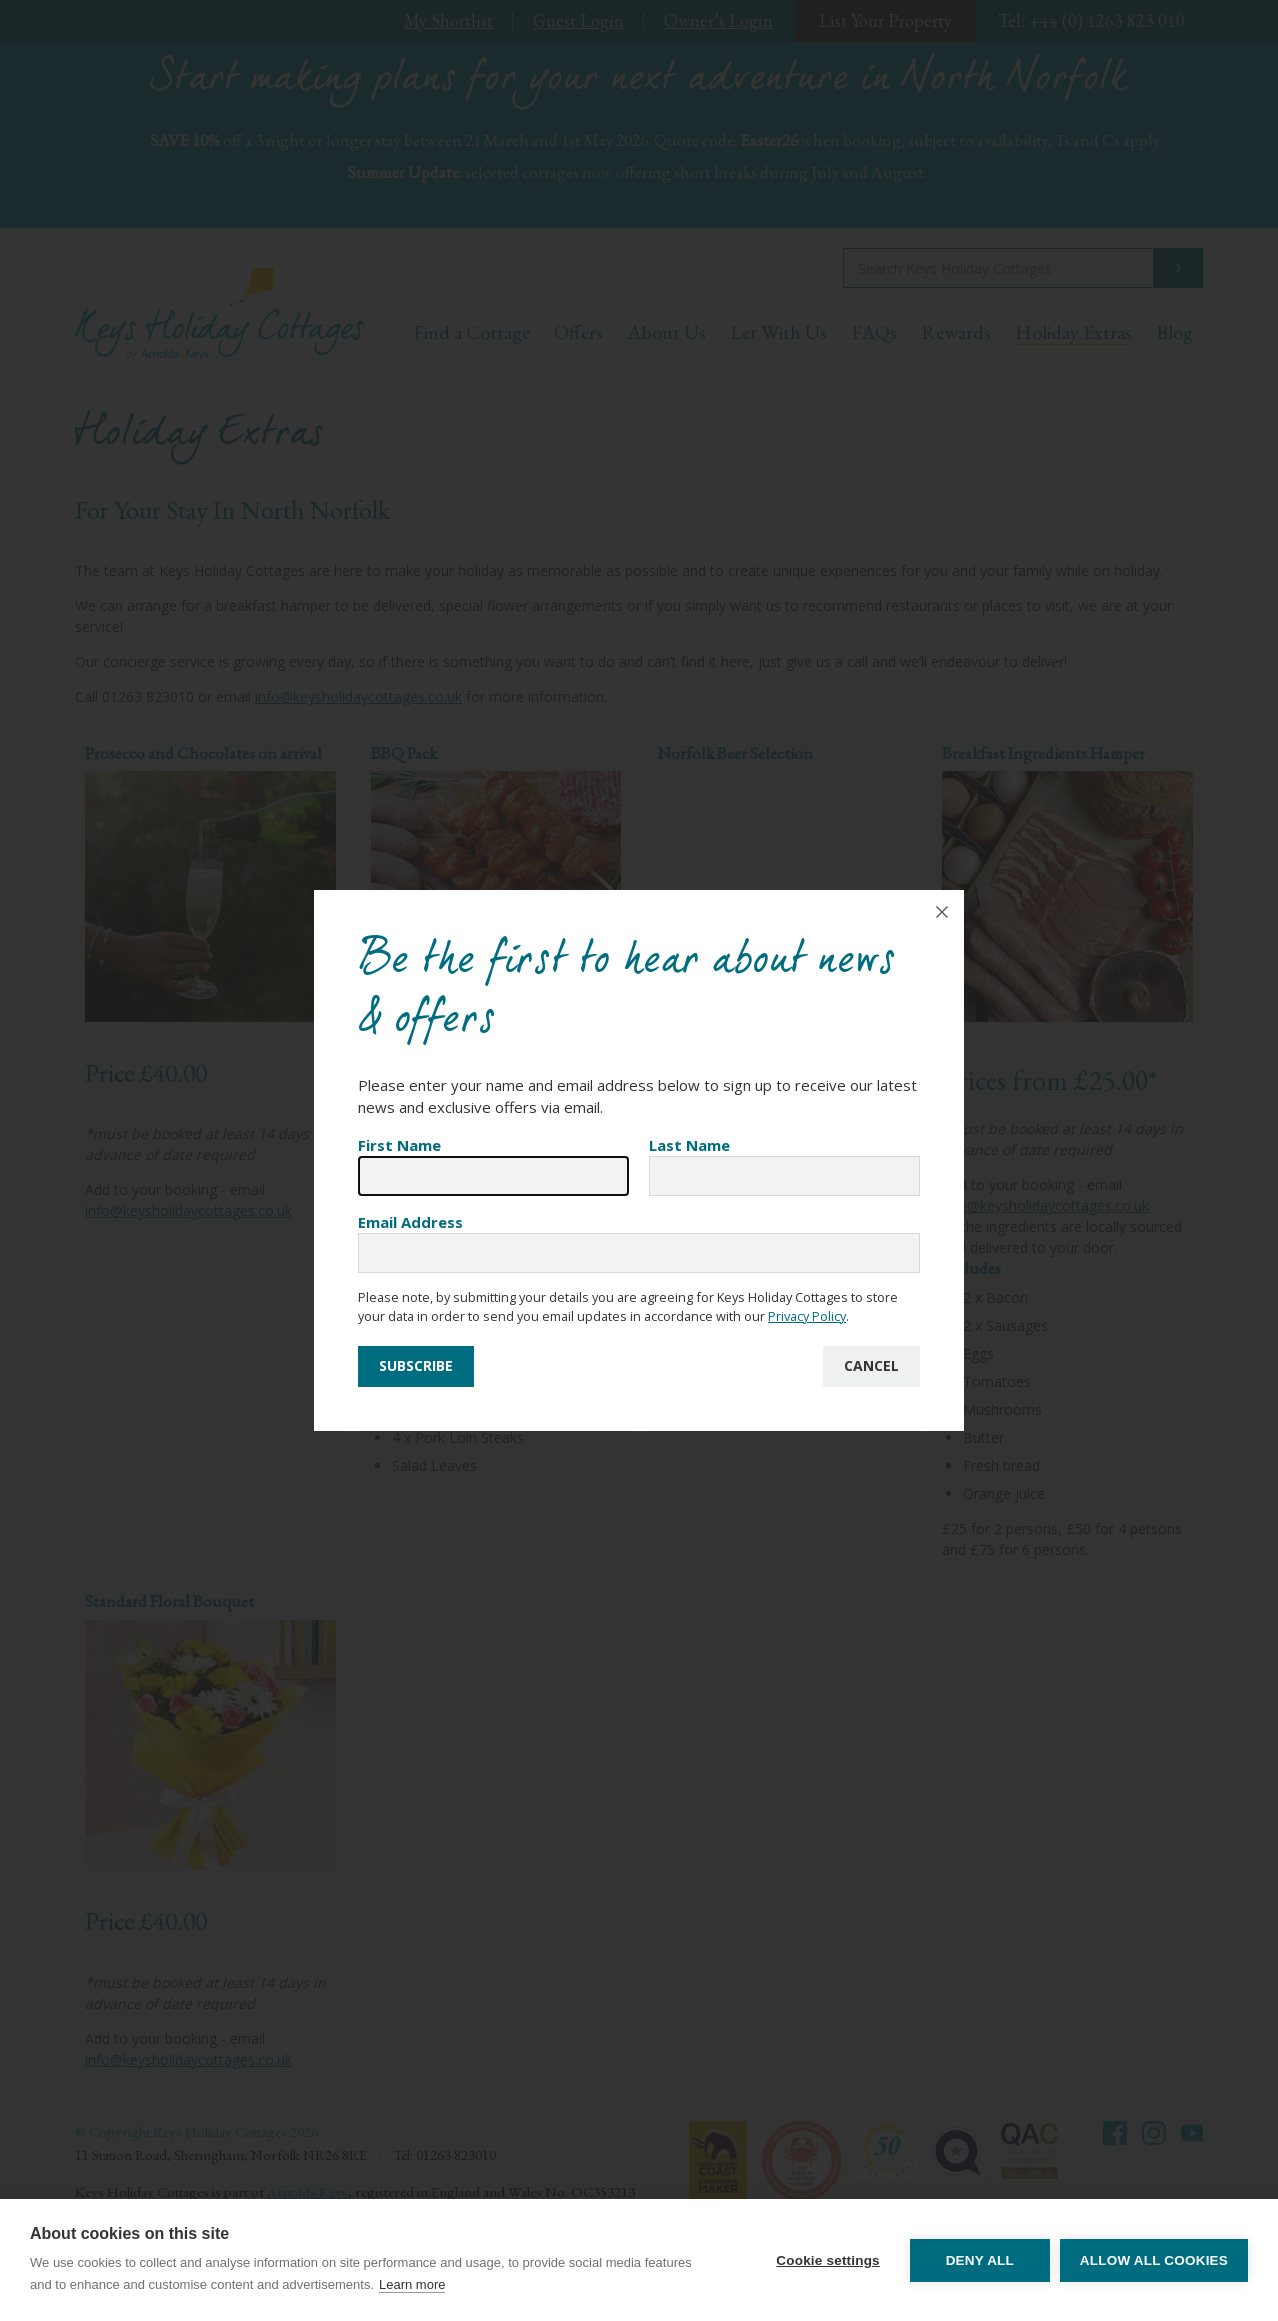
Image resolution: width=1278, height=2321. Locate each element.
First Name (399, 1145)
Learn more (412, 2284)
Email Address (410, 1222)
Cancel (871, 1365)
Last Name (689, 1145)
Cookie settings (828, 2260)
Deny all (980, 2260)
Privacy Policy (807, 1316)
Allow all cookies (1154, 2260)
